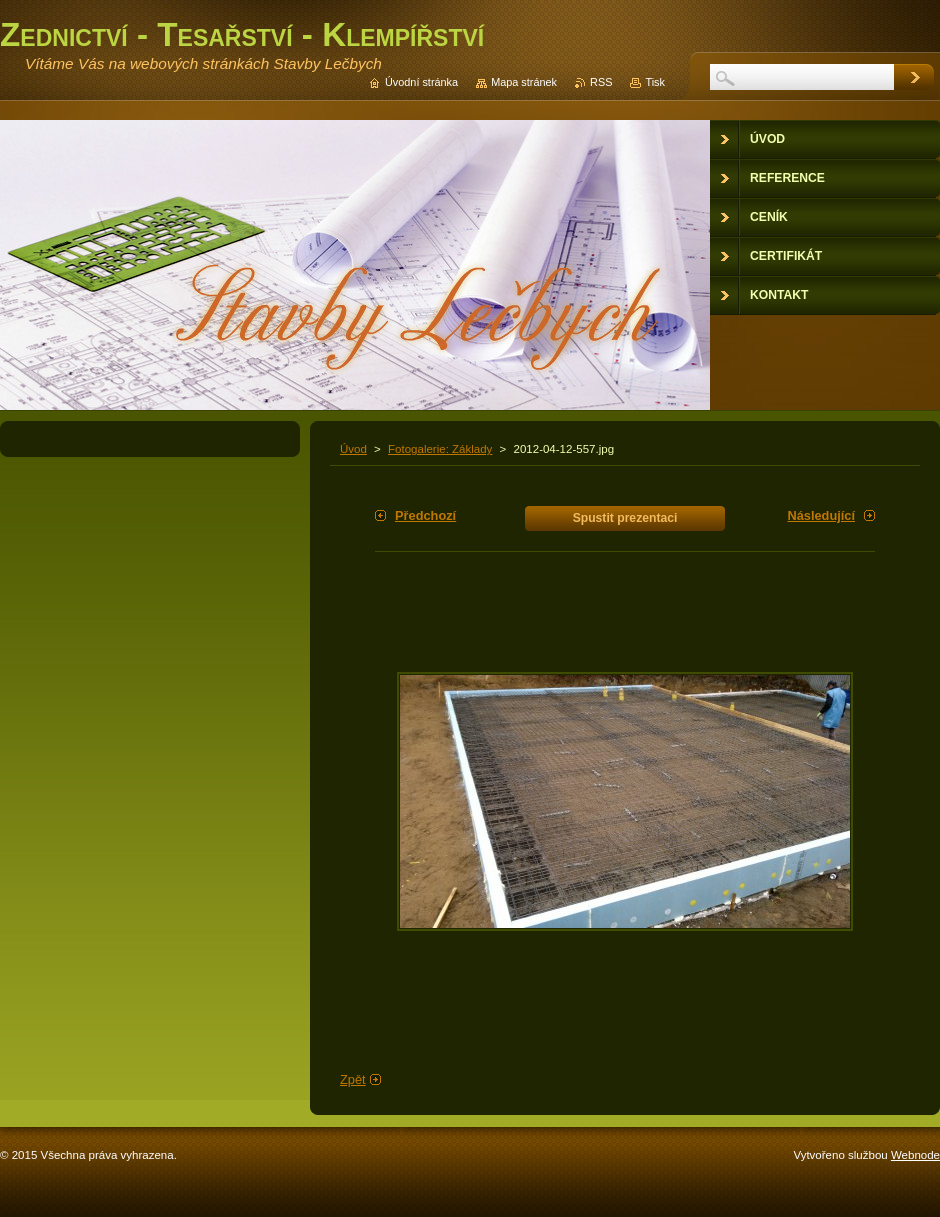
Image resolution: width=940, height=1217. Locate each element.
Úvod (353, 449)
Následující (821, 515)
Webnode (915, 1155)
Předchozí (425, 515)
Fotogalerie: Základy (440, 449)
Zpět (353, 1079)
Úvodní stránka (421, 82)
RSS (601, 82)
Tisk (655, 82)
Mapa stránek (524, 82)
